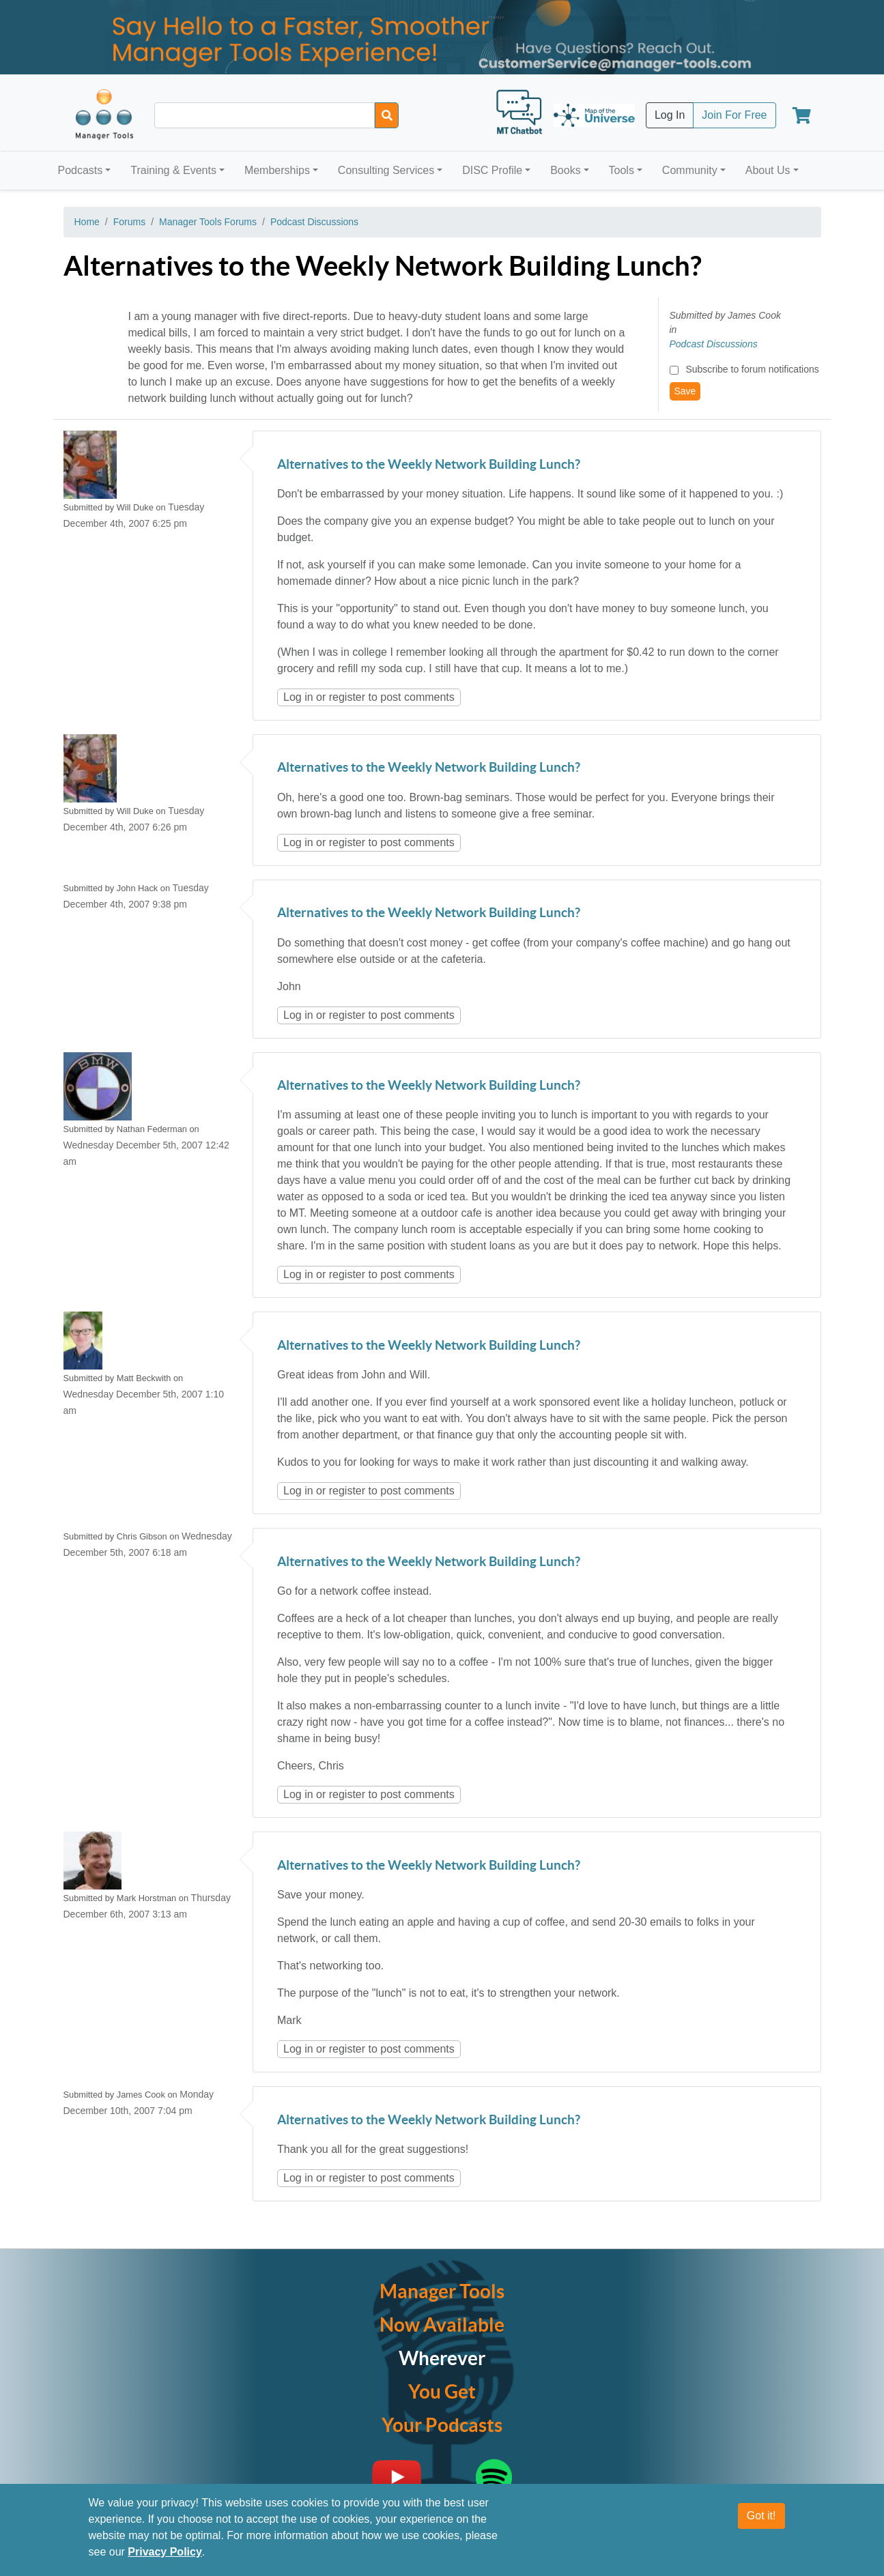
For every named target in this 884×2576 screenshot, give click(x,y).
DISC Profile (492, 170)
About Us (767, 170)
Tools (621, 170)
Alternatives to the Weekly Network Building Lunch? (428, 465)
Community (689, 170)
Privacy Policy (165, 2552)
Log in (298, 697)
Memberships (277, 170)
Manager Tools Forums (208, 221)
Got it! (761, 2515)
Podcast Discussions (314, 221)
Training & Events (173, 170)
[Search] (387, 115)
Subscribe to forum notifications (751, 369)
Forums (129, 221)
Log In (670, 115)
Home (87, 221)
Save (685, 391)
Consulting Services (386, 170)
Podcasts (80, 170)
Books (565, 170)
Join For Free (734, 115)
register (347, 697)
